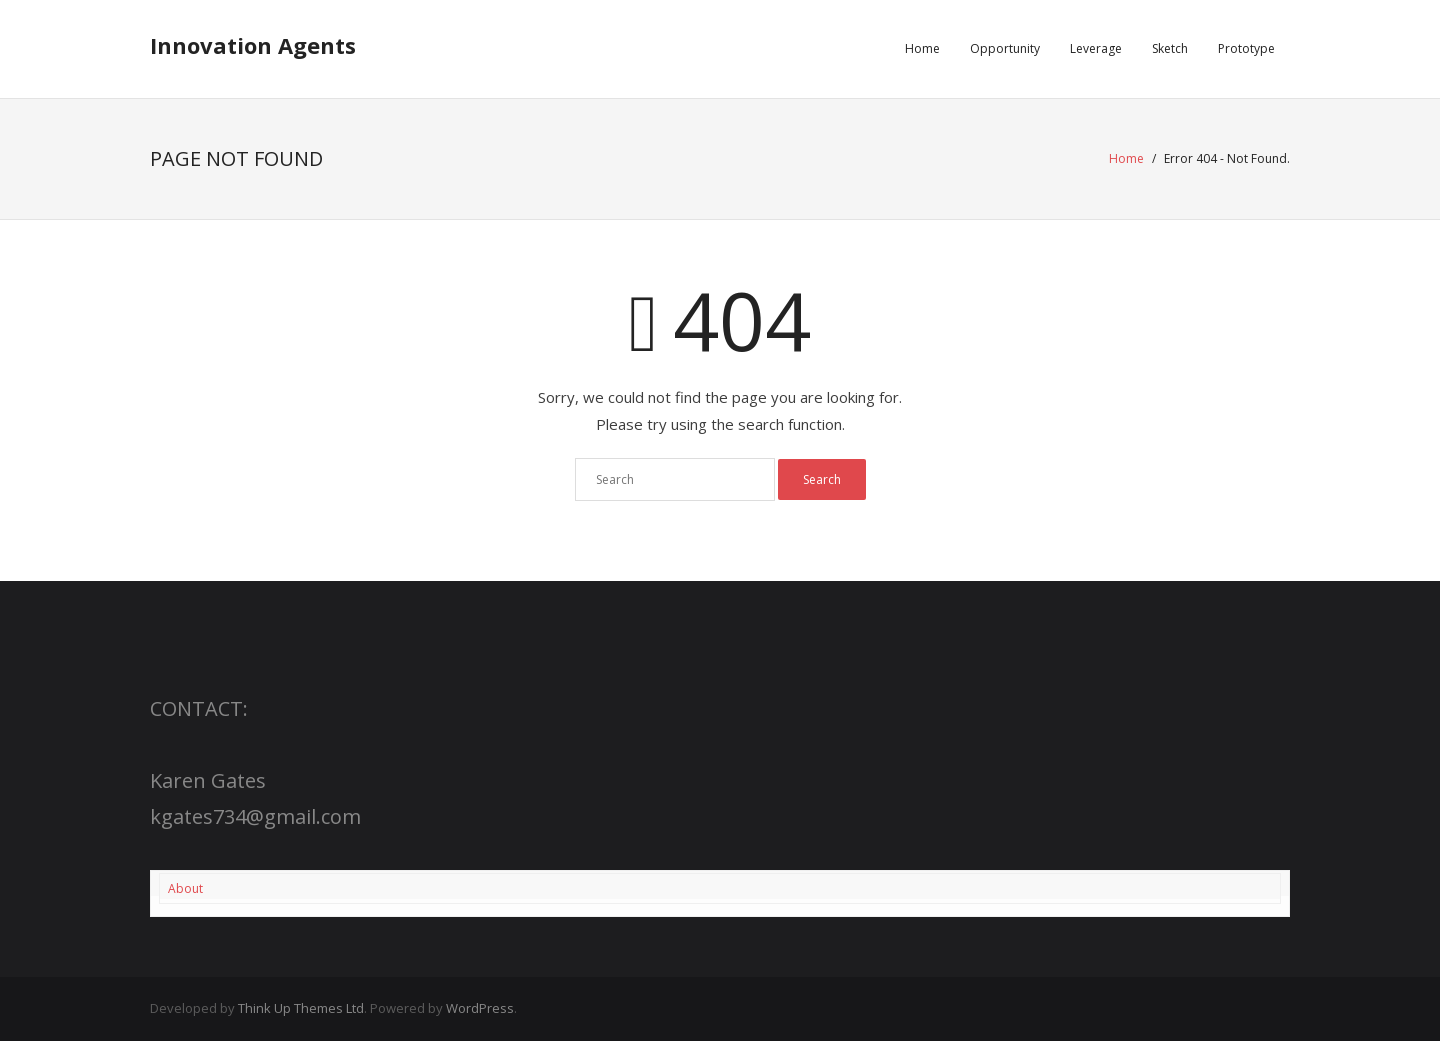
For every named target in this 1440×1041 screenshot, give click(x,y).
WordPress (480, 1008)
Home (1126, 158)
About (185, 888)
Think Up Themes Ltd (301, 1008)
